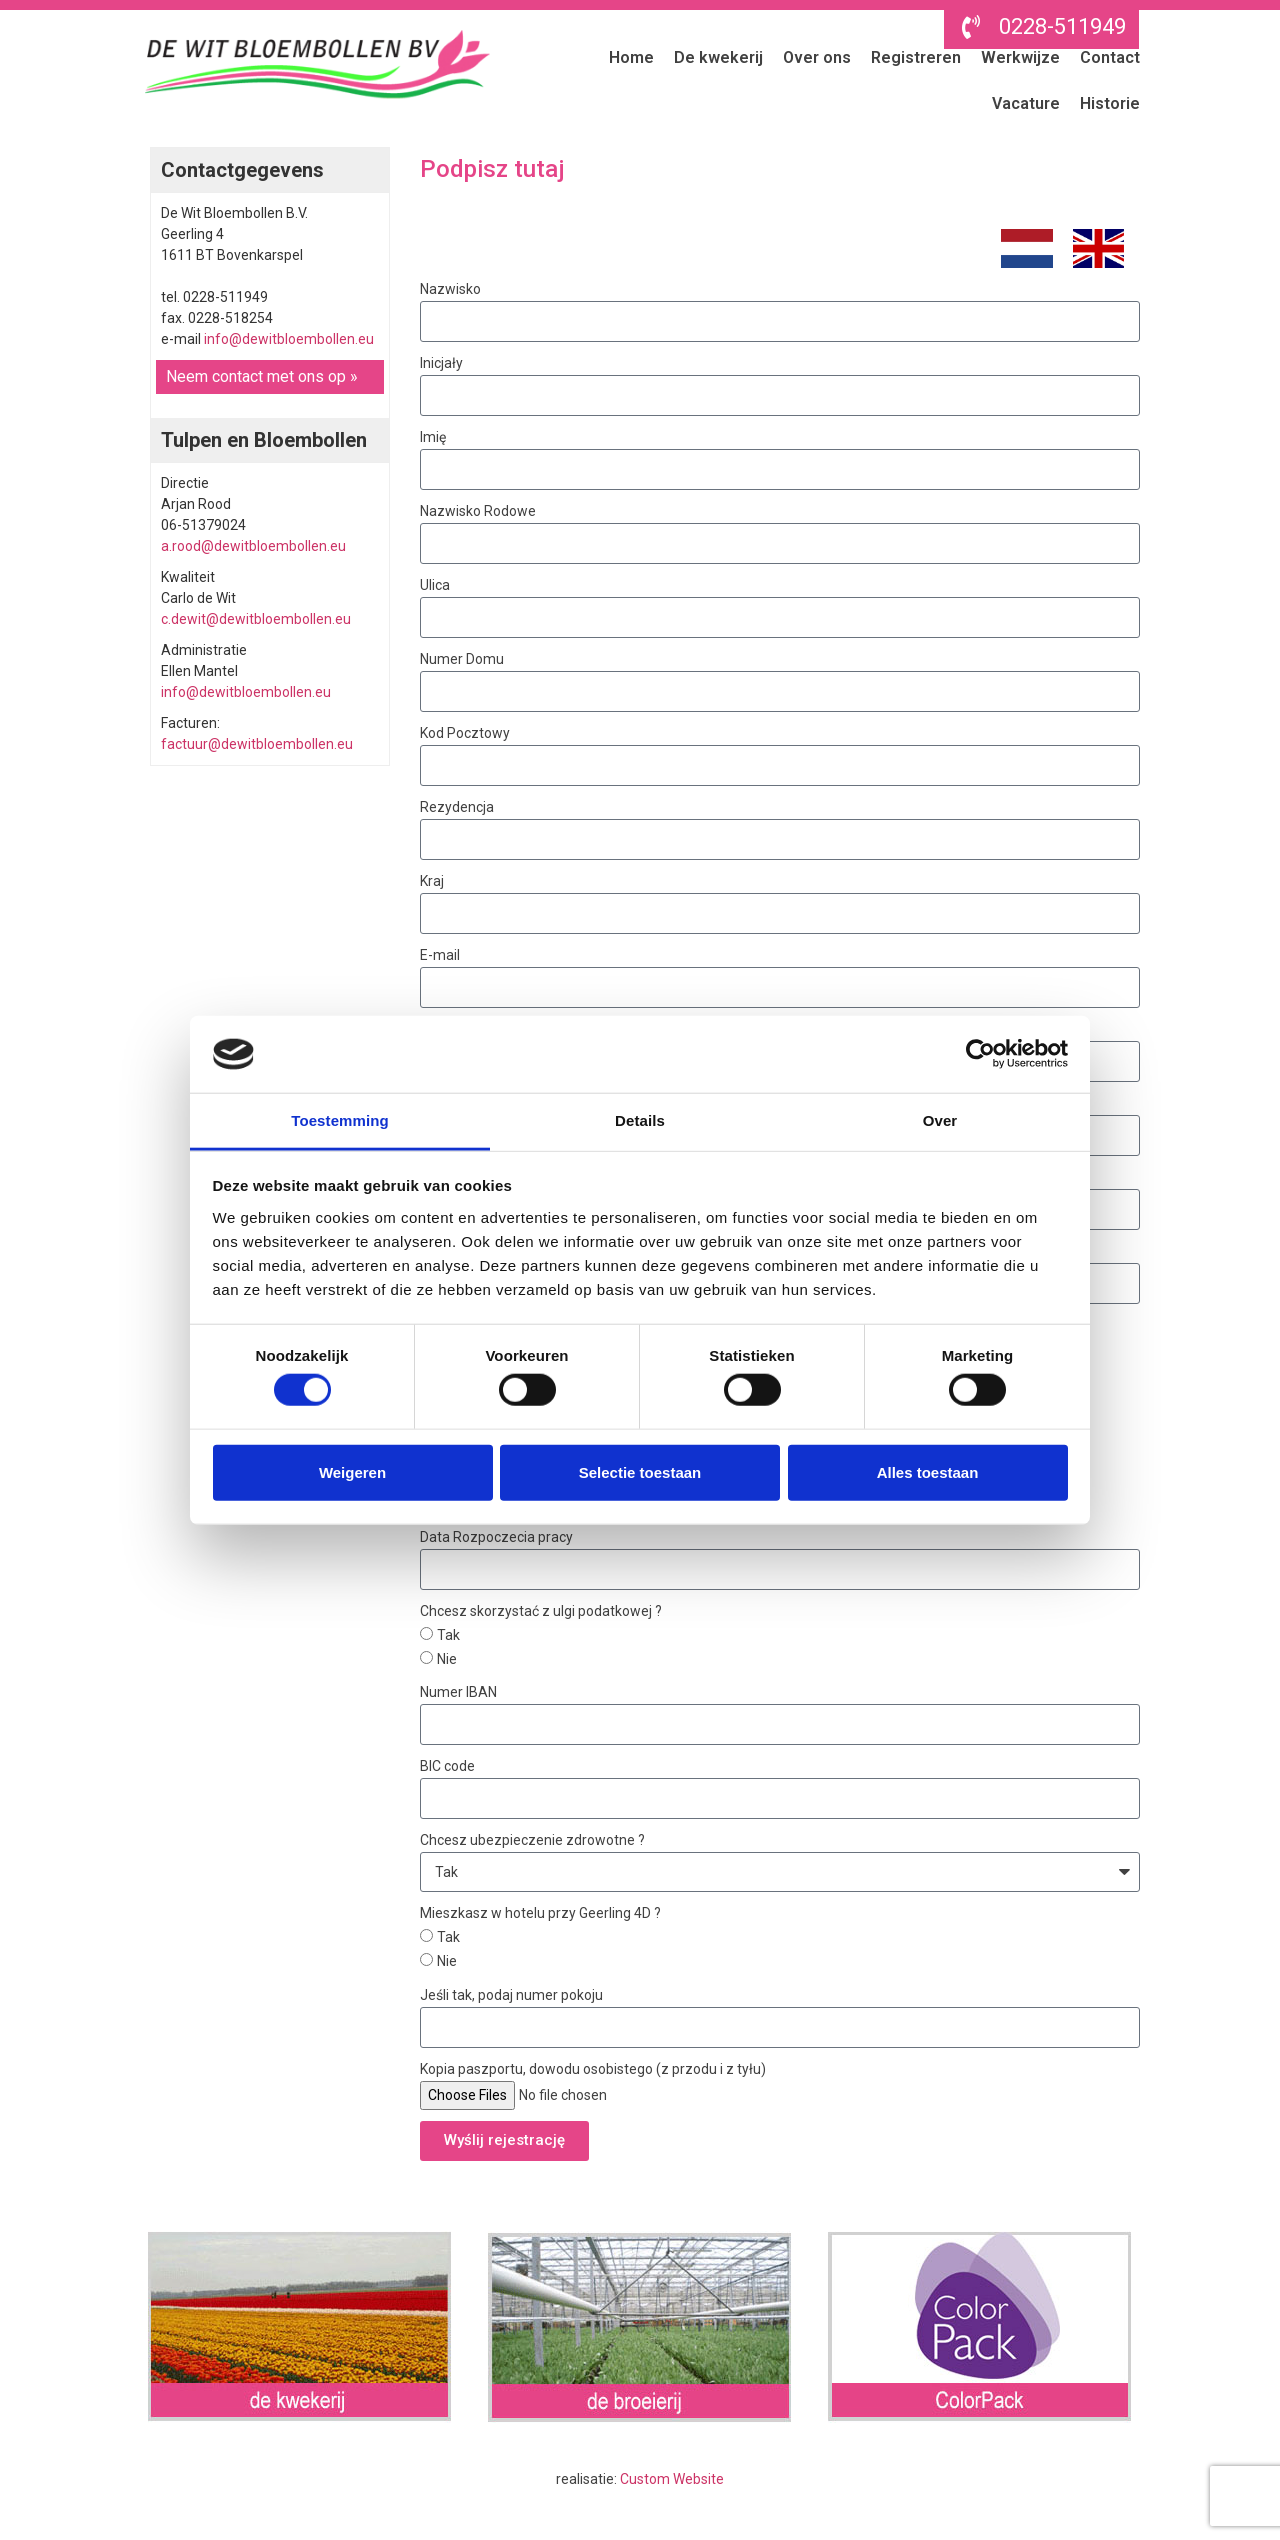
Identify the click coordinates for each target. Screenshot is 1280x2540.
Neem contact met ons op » (262, 376)
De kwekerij (718, 57)
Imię (433, 437)
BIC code (447, 1766)
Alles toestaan (928, 1471)
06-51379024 (203, 525)
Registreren (916, 57)
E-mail (440, 955)
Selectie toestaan (640, 1471)
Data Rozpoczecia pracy (496, 1537)
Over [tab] (940, 1120)
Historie (1110, 103)
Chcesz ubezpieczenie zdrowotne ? (532, 1840)
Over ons (817, 57)
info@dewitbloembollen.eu (289, 339)
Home (631, 57)
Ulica (435, 585)
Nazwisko (450, 289)
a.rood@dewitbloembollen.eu (253, 546)
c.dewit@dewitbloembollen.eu (256, 619)
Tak (448, 1635)
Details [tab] (640, 1120)
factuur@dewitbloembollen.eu (257, 744)
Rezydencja (457, 807)
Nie (447, 1659)
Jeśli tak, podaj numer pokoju (511, 1995)
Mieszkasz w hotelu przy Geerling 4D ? (540, 1913)
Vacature (1026, 103)
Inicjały (441, 363)
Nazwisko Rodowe (478, 511)
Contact (1110, 57)
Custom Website (672, 2479)
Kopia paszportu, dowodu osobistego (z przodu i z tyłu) (593, 2069)
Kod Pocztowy (465, 733)
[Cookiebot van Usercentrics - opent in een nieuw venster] (980, 1054)
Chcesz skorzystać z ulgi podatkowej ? (541, 1611)
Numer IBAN (458, 1692)
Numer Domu (462, 659)
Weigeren (352, 1471)
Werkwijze (1020, 57)
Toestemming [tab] (340, 1120)
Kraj (432, 881)
